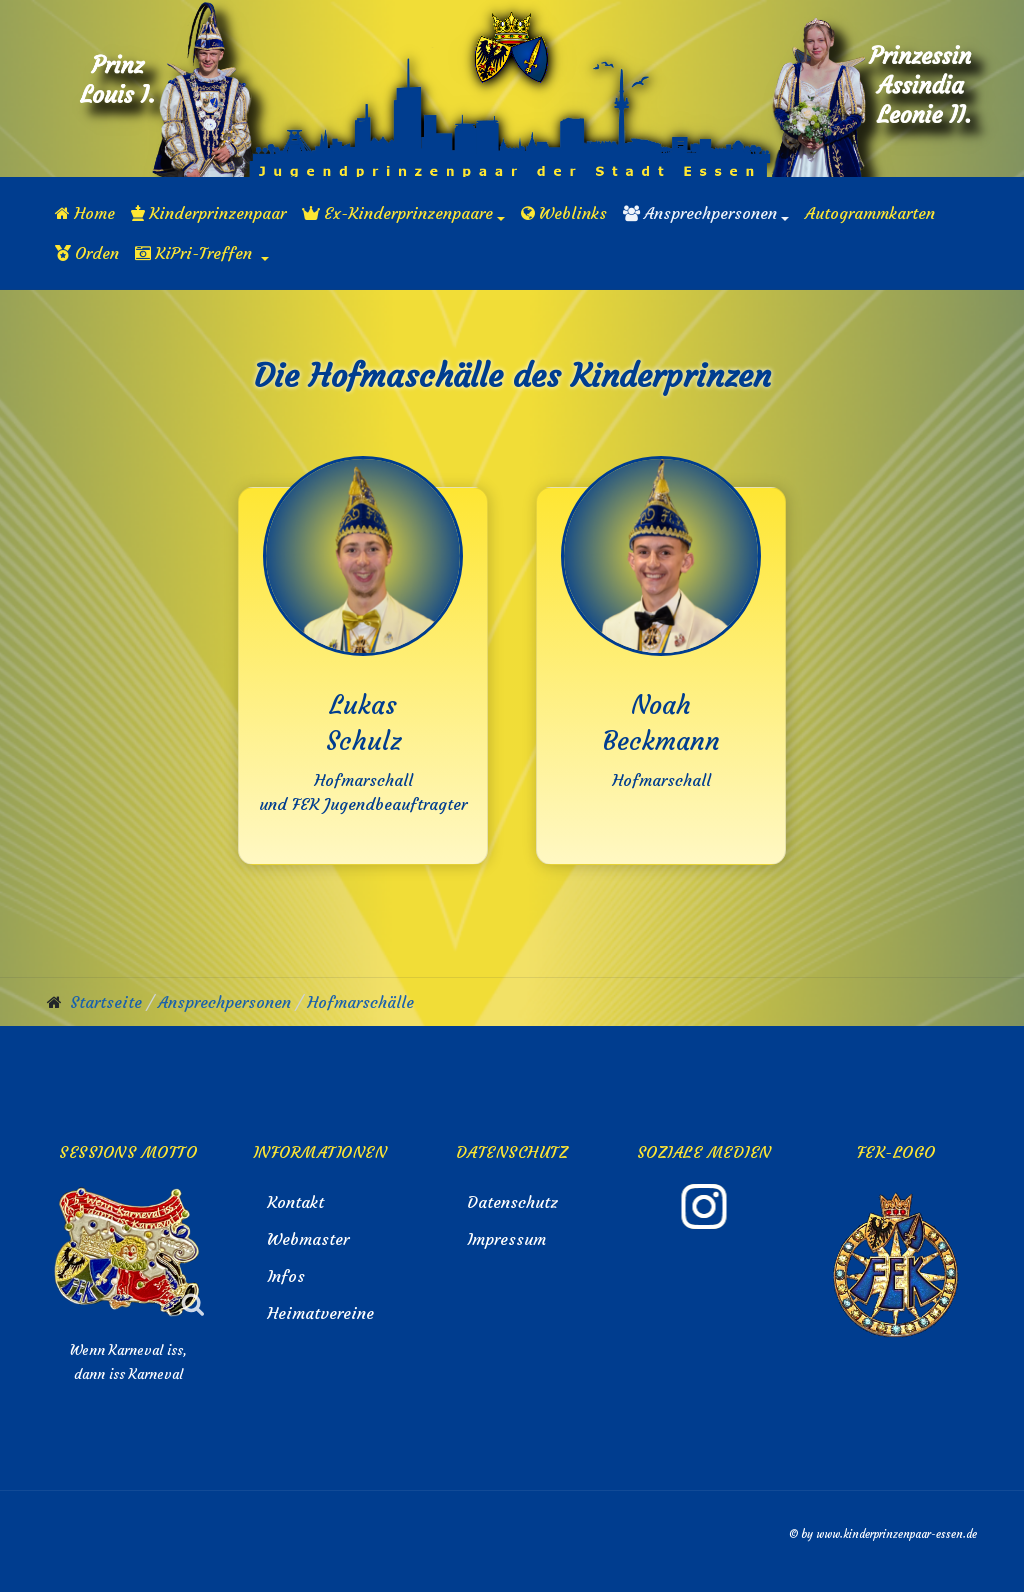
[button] (403, 213)
